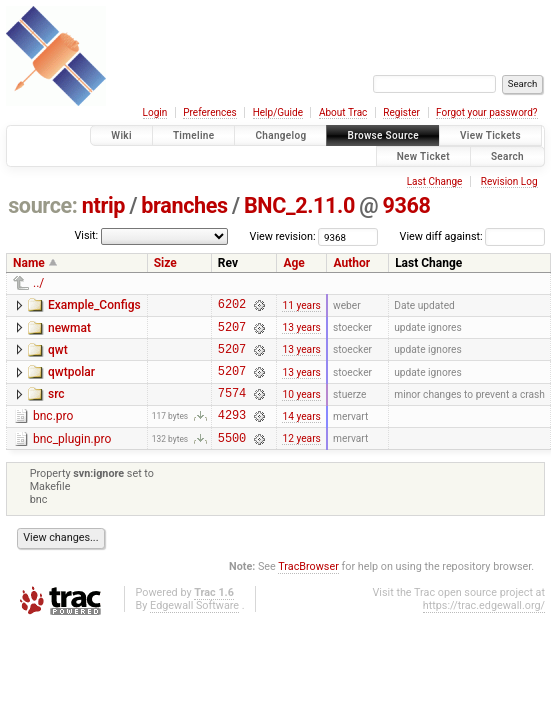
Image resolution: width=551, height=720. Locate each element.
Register (401, 112)
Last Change (435, 181)
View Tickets (490, 135)
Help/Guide (278, 112)
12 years (301, 458)
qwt (58, 356)
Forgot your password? (487, 112)
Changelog (280, 135)
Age (293, 263)
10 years (301, 407)
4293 (232, 432)
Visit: (86, 235)
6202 (232, 306)
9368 (407, 205)
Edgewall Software (194, 626)
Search (507, 156)
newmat (69, 331)
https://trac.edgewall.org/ (484, 626)
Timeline (194, 135)
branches (184, 205)
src (56, 406)
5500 (232, 458)
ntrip (103, 205)
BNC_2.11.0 (299, 205)
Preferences (209, 112)
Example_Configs (94, 305)
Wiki (121, 135)
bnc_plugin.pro (72, 457)
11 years (301, 306)
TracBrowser (308, 587)
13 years (301, 332)
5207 (232, 332)
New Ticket (423, 156)
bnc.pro (53, 431)
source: (42, 205)
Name (29, 263)
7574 (232, 407)
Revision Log (509, 181)
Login (155, 112)
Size (165, 263)
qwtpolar (71, 381)
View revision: (283, 236)
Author (351, 263)
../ (38, 283)
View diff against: (472, 236)
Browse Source (383, 135)
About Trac (343, 112)
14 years (301, 432)
